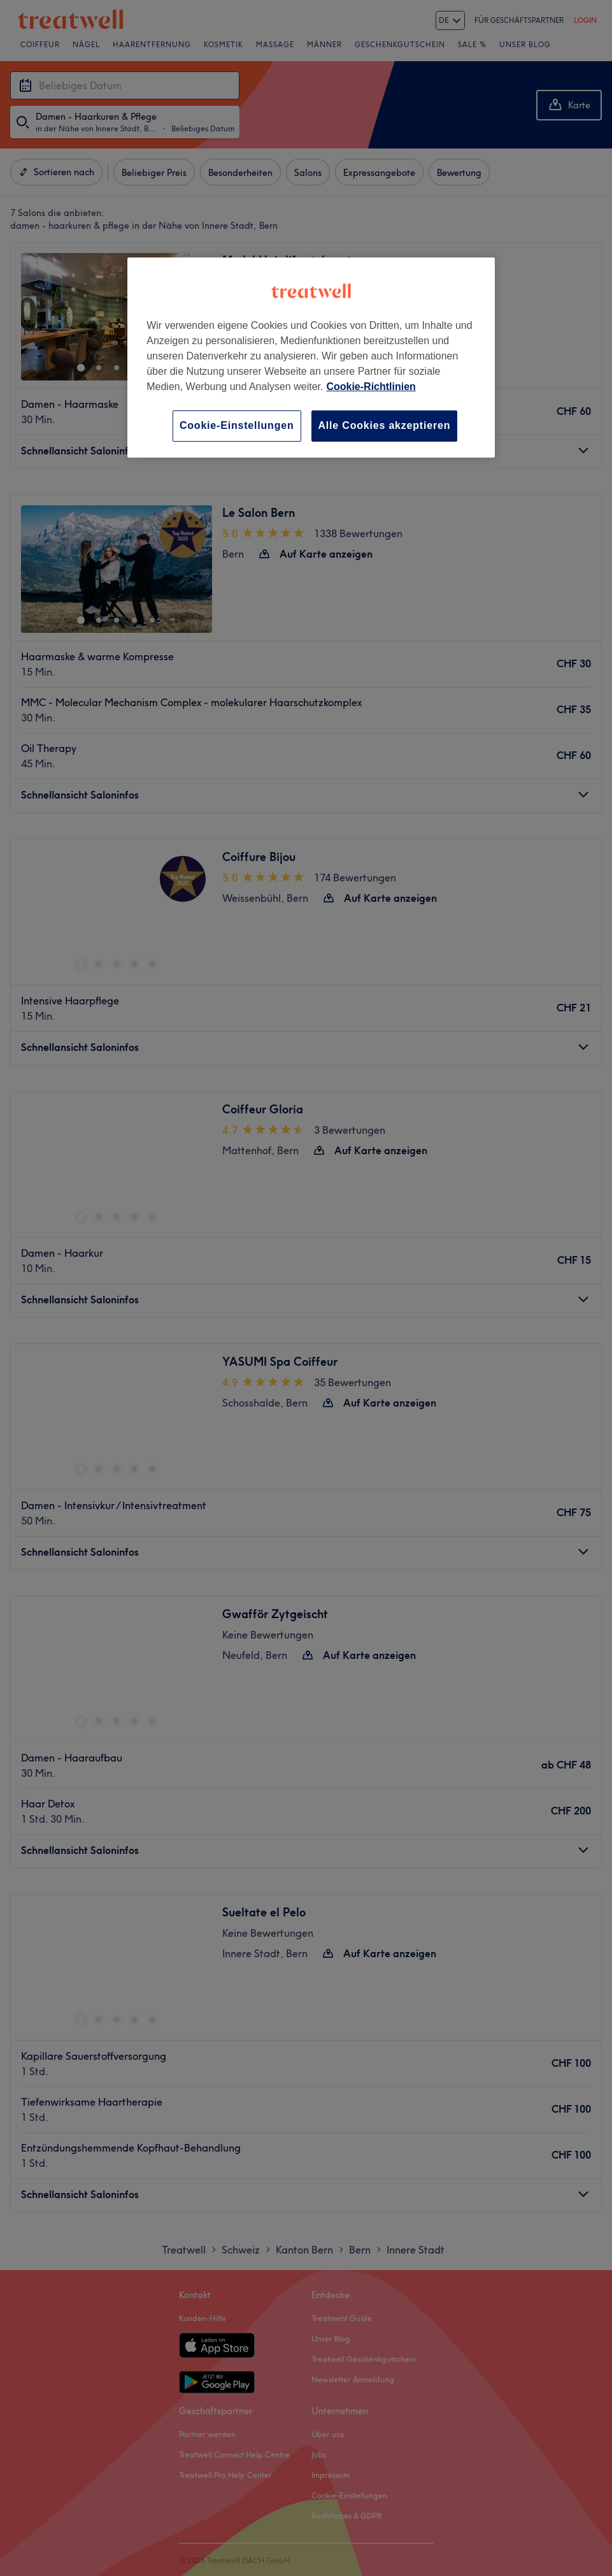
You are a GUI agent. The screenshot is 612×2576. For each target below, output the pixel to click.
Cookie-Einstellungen (237, 425)
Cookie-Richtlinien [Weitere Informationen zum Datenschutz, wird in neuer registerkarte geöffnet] (370, 386)
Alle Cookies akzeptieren (384, 425)
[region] (311, 357)
